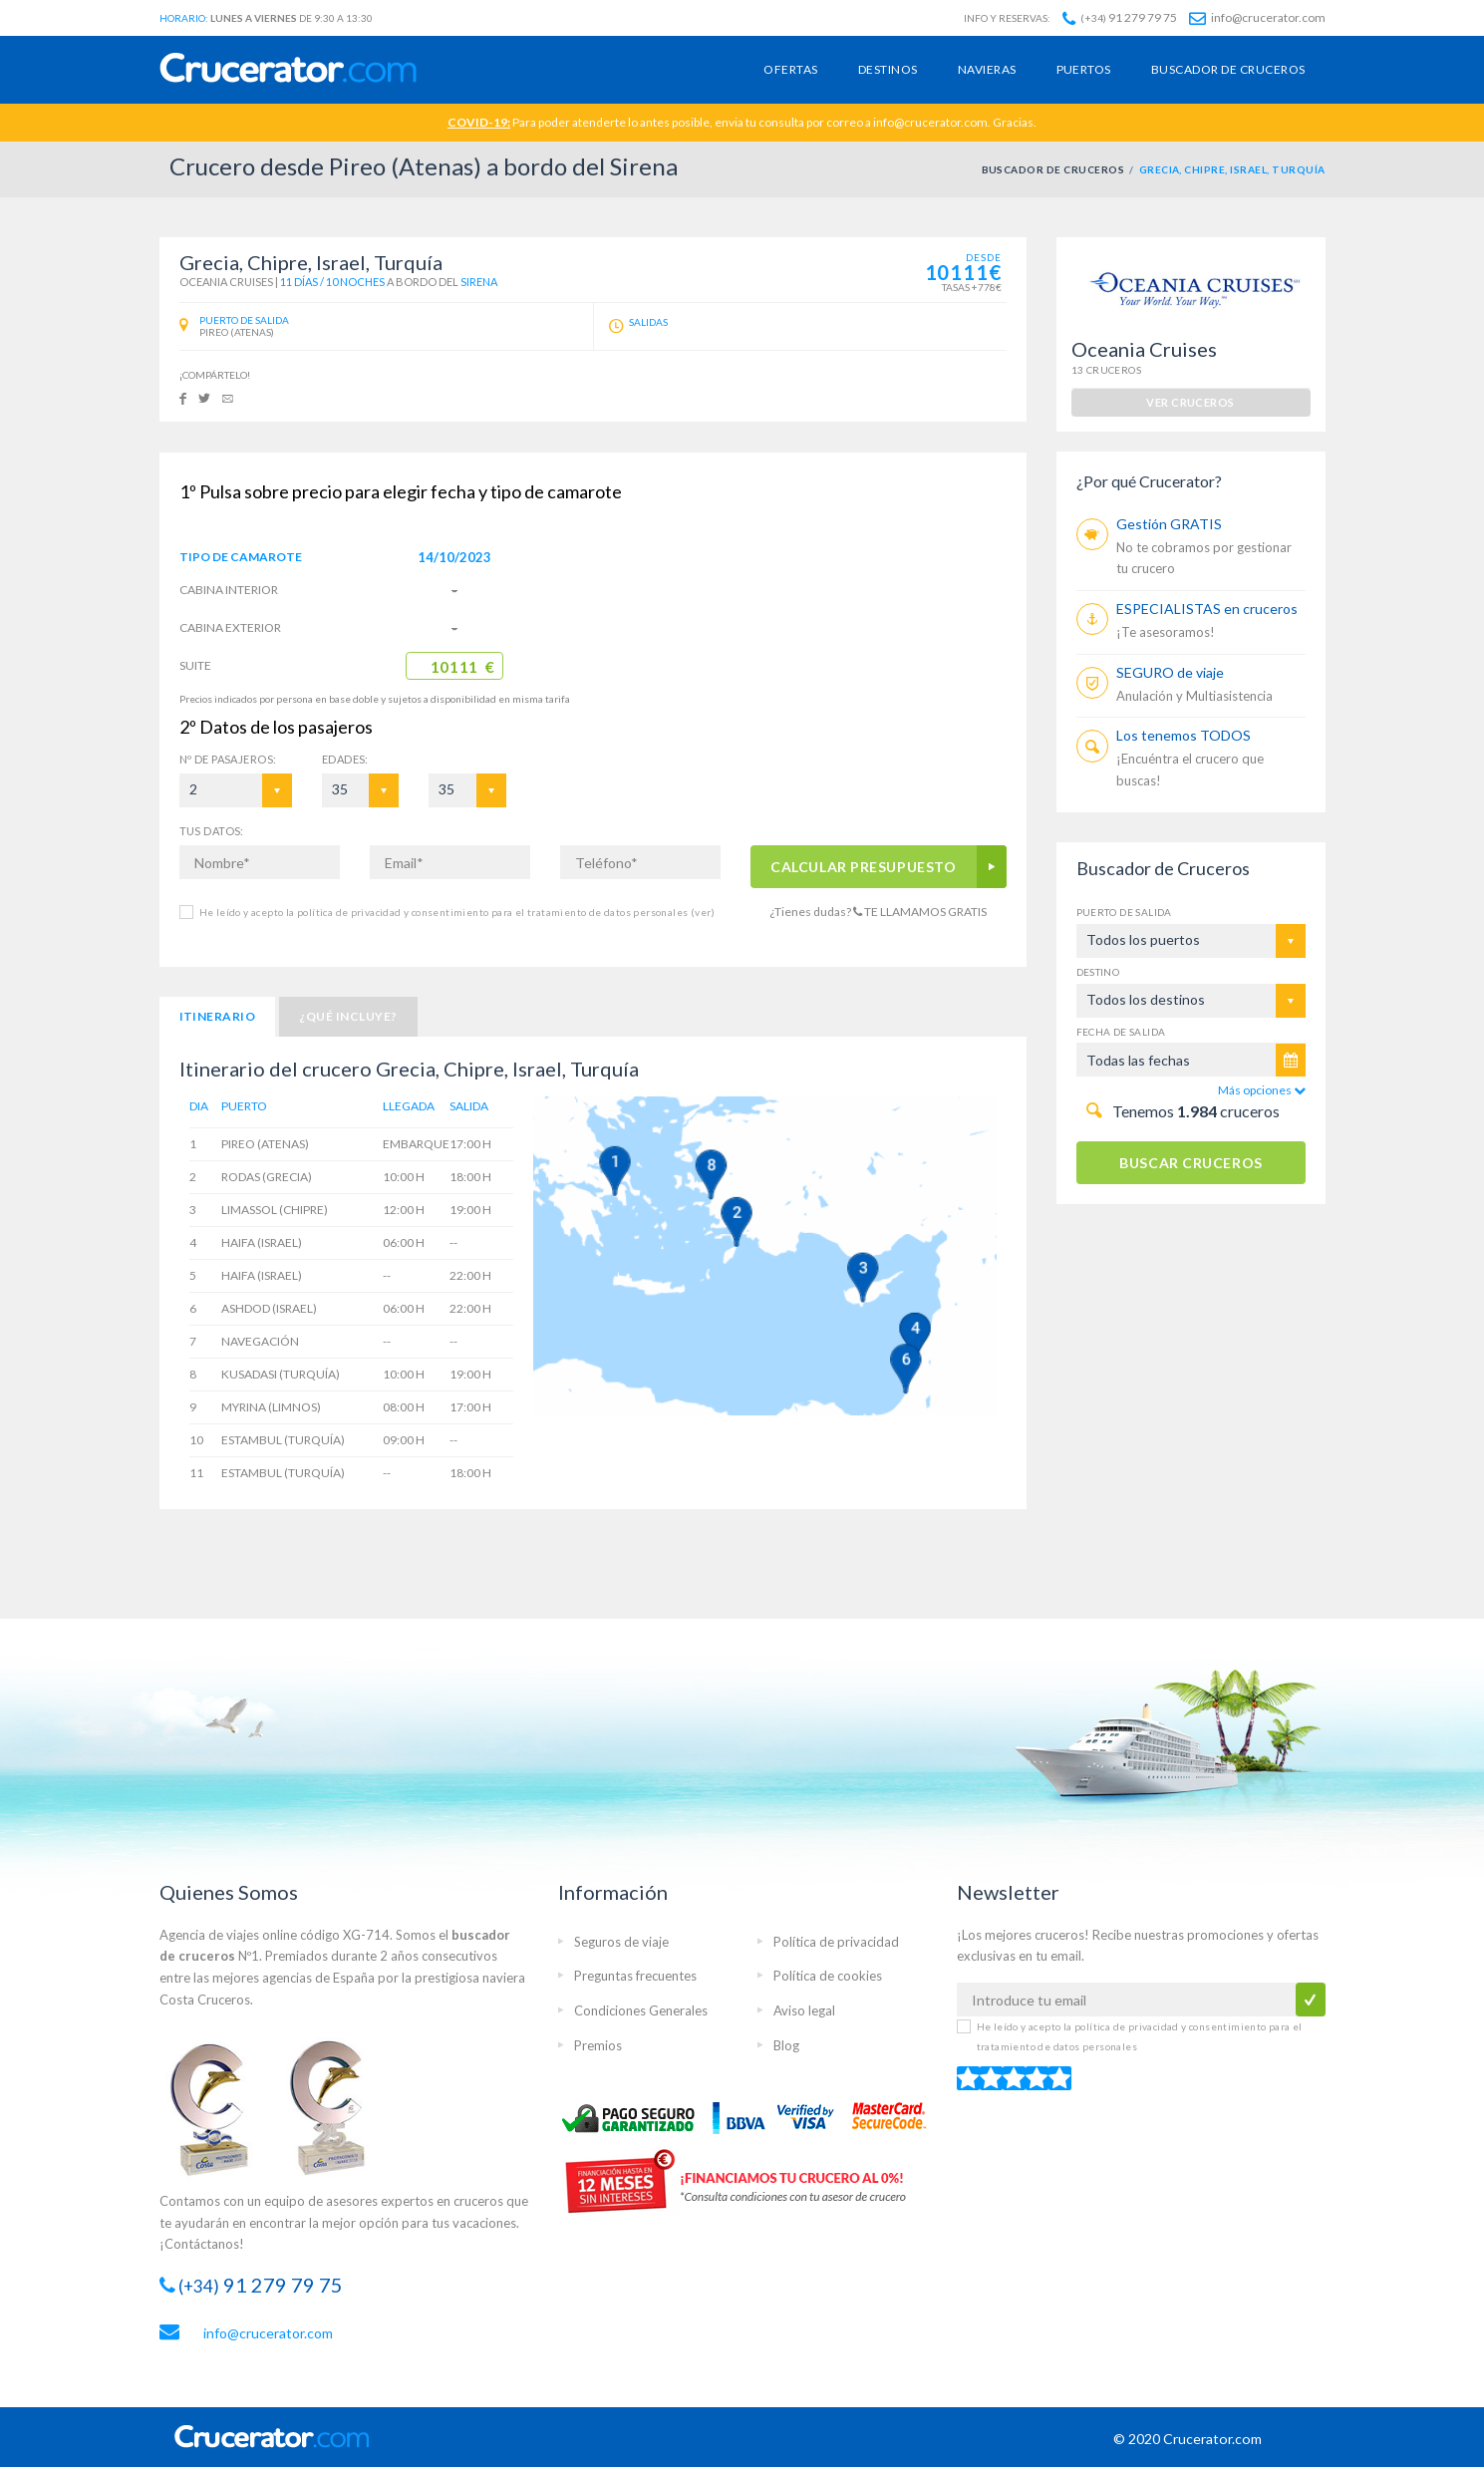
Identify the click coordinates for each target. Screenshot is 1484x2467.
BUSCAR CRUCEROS (1190, 1162)
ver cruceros (1190, 402)
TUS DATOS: (211, 830)
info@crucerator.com (1257, 17)
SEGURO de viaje (1170, 672)
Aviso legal (804, 2010)
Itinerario (217, 1016)
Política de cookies (827, 1976)
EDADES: (345, 759)
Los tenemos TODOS (1183, 735)
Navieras (987, 69)
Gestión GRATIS (1169, 523)
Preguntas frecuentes (635, 1976)
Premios (598, 2045)
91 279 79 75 (1119, 17)
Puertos (1083, 69)
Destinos (888, 69)
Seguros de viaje (621, 1942)
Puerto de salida (1124, 912)
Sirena (478, 281)
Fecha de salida (1121, 1032)
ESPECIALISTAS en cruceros (1207, 608)
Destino (1098, 972)
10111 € (463, 667)
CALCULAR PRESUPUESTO (863, 866)
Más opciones (1262, 1089)
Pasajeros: (228, 759)
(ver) (702, 912)
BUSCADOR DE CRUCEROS (1053, 169)
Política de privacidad (836, 1942)
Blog (786, 2045)
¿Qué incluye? (348, 1016)
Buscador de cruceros (1228, 69)
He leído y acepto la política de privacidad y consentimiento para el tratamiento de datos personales (457, 912)
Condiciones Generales (641, 2010)
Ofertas (790, 69)
